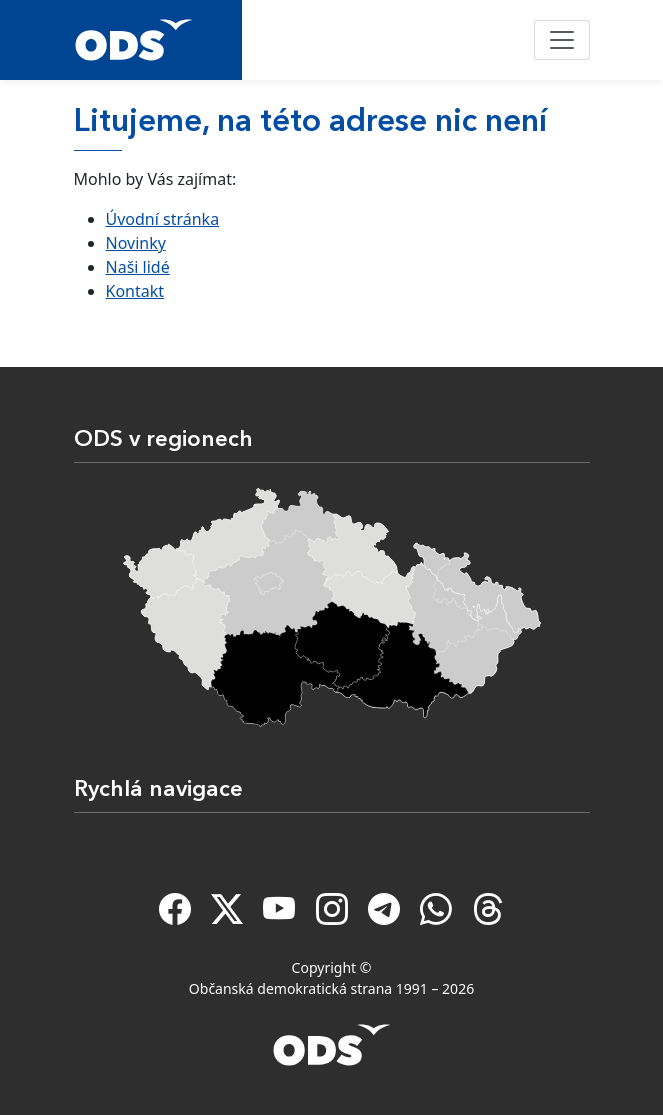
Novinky (136, 243)
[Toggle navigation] (562, 40)
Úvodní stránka (163, 219)
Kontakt (135, 291)
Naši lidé (138, 267)
